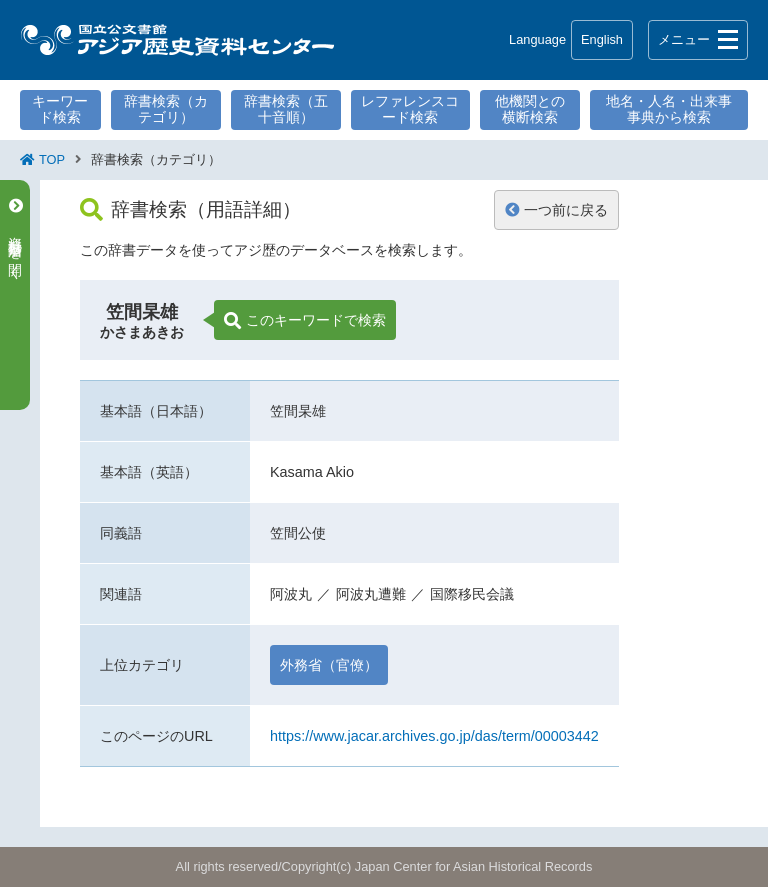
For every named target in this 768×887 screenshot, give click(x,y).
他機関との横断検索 (530, 109)
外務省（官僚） (329, 665)
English (602, 39)
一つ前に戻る (556, 210)
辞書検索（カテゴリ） (166, 109)
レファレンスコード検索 (410, 109)
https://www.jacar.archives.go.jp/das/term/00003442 (434, 736)
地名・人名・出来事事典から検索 (669, 109)
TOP (52, 159)
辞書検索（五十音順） (286, 109)
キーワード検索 (60, 109)
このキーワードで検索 (305, 321)
